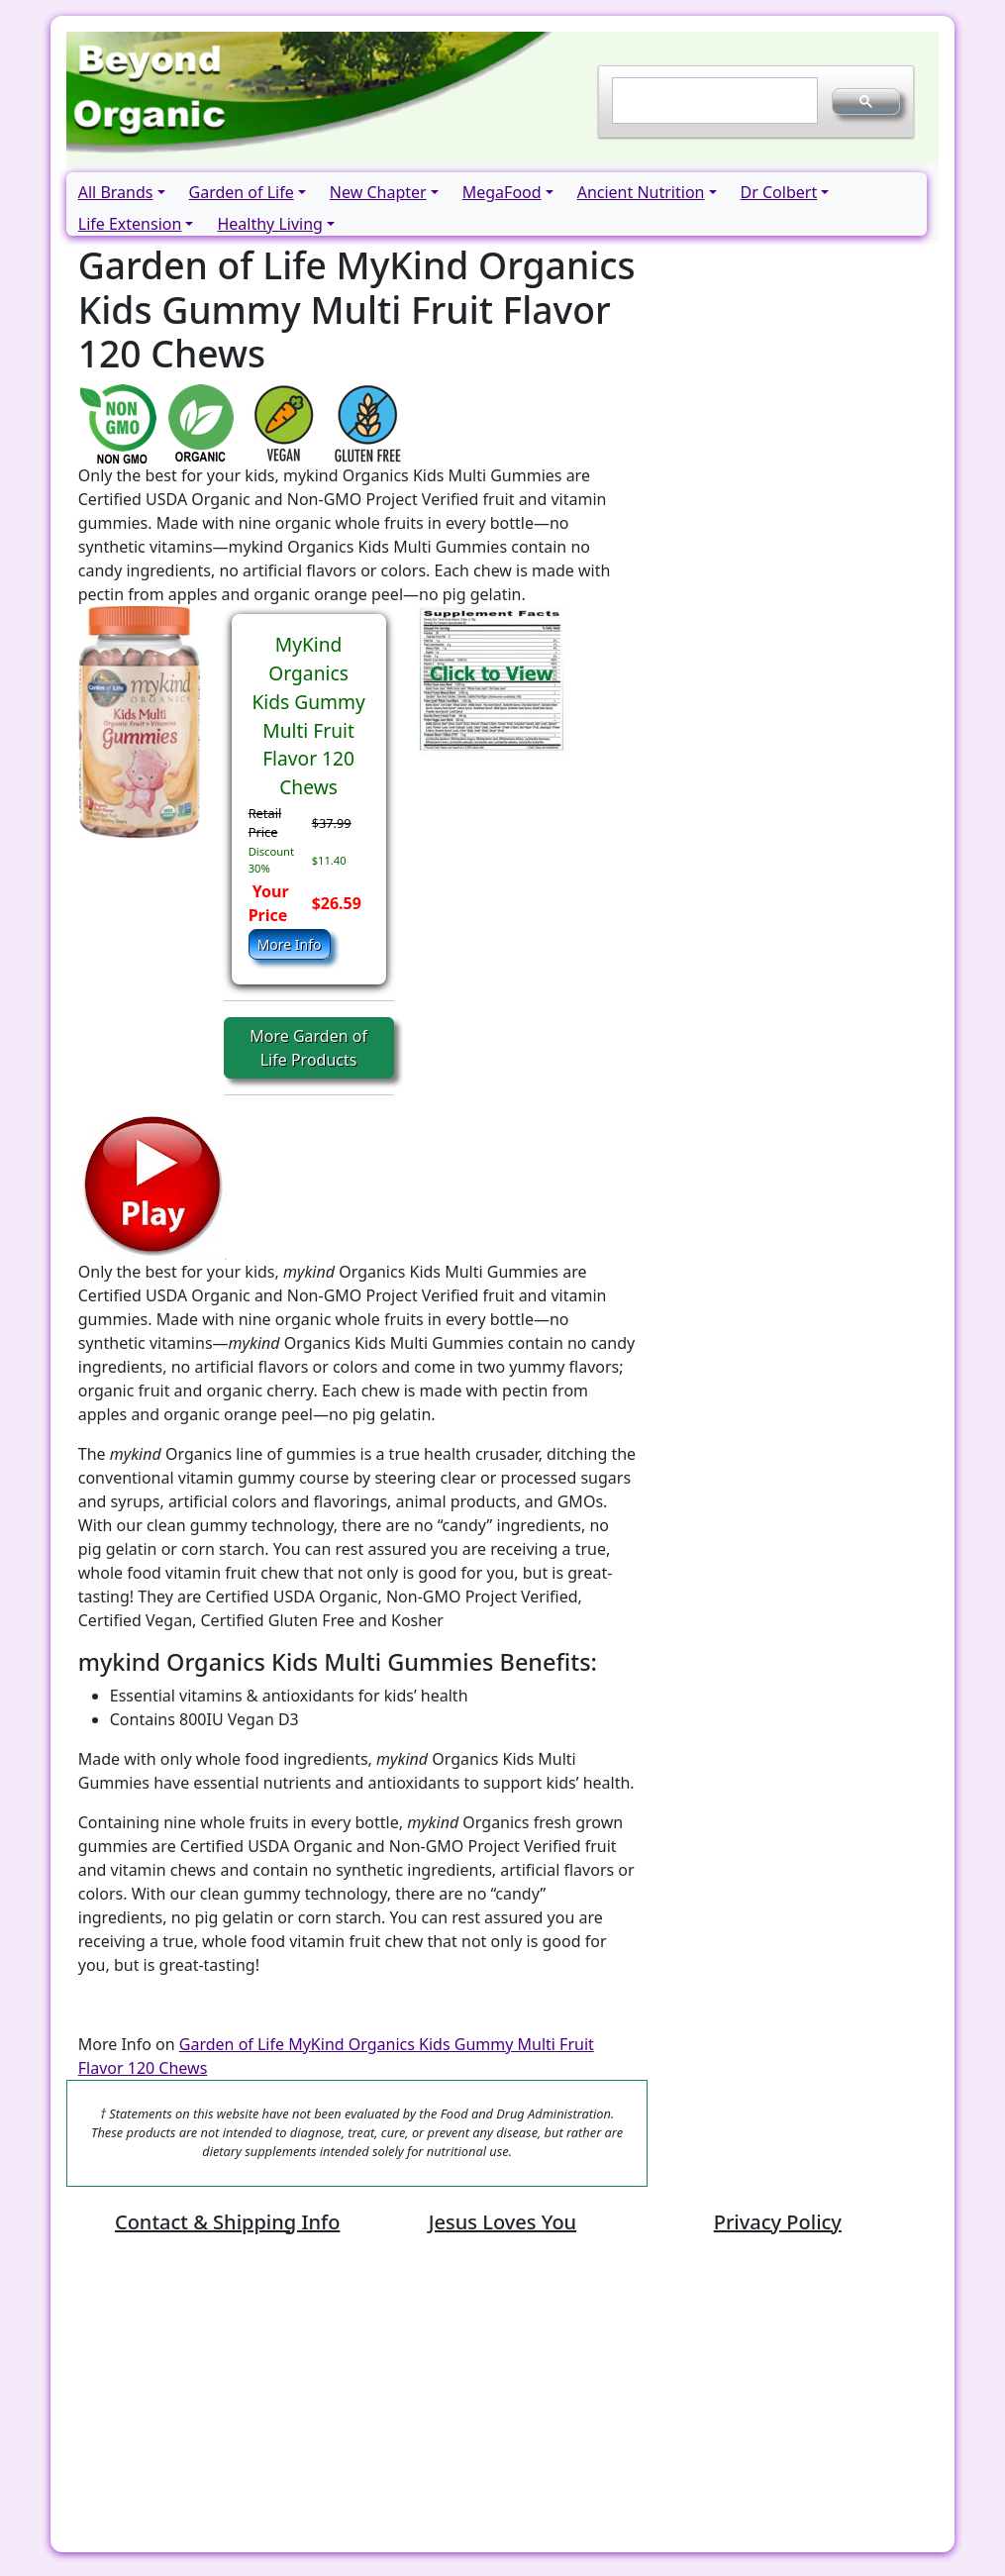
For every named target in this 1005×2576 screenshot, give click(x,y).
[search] (713, 101)
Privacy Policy (778, 2222)
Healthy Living (269, 224)
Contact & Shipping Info (227, 2222)
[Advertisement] (503, 2397)
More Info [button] (289, 944)
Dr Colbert (779, 192)
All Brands (115, 192)
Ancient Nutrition (641, 192)
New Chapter (378, 192)
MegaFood (502, 192)
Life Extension (130, 224)
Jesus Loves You (502, 2222)
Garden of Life (241, 192)
